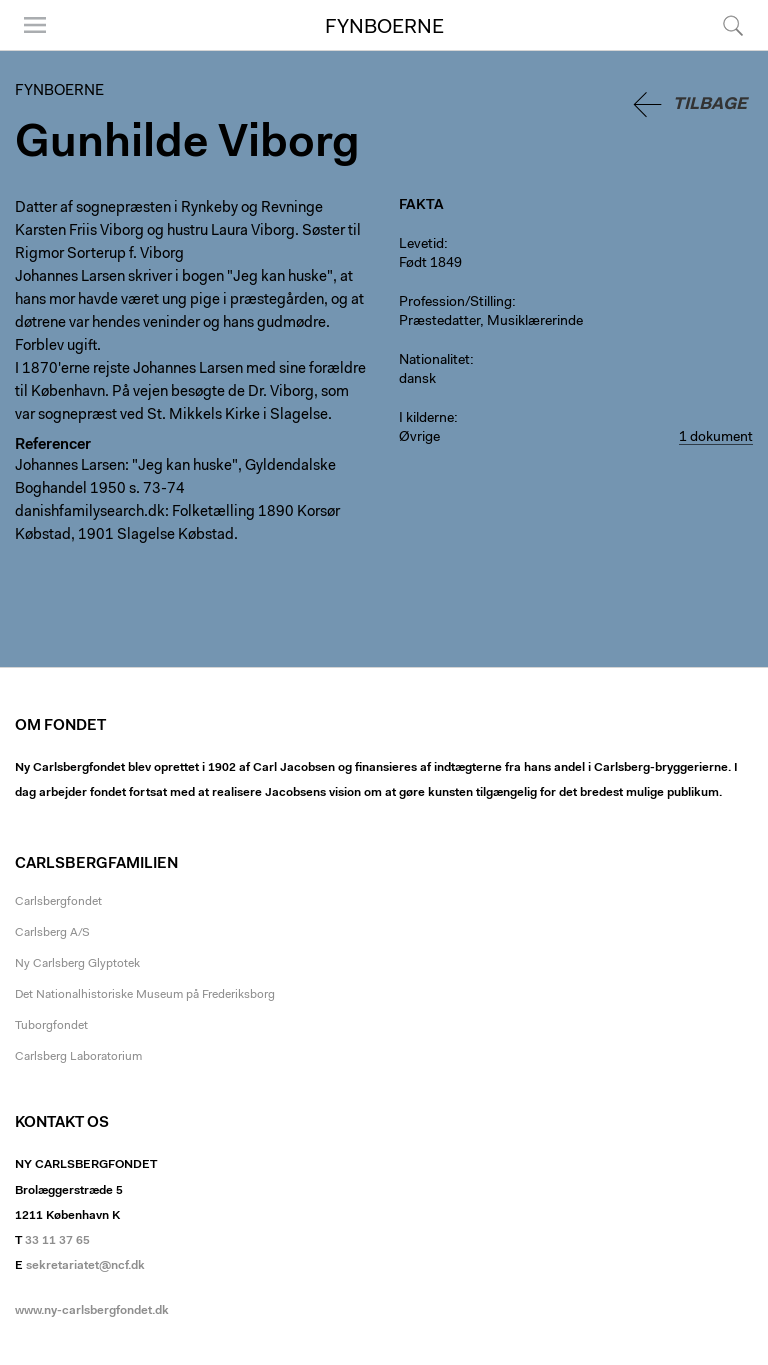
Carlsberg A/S (52, 933)
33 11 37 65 (57, 1241)
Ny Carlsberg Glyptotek (77, 964)
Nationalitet (434, 361)
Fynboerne (384, 28)
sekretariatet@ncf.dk (85, 1266)
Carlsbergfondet (58, 902)
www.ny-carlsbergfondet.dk (92, 1311)
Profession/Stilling (455, 303)
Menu (35, 25)
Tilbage (710, 104)
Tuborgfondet (51, 1026)
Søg (733, 25)
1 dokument (716, 438)
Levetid (421, 245)
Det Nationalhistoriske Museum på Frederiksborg (145, 995)
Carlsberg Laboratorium (78, 1057)
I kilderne (426, 419)
